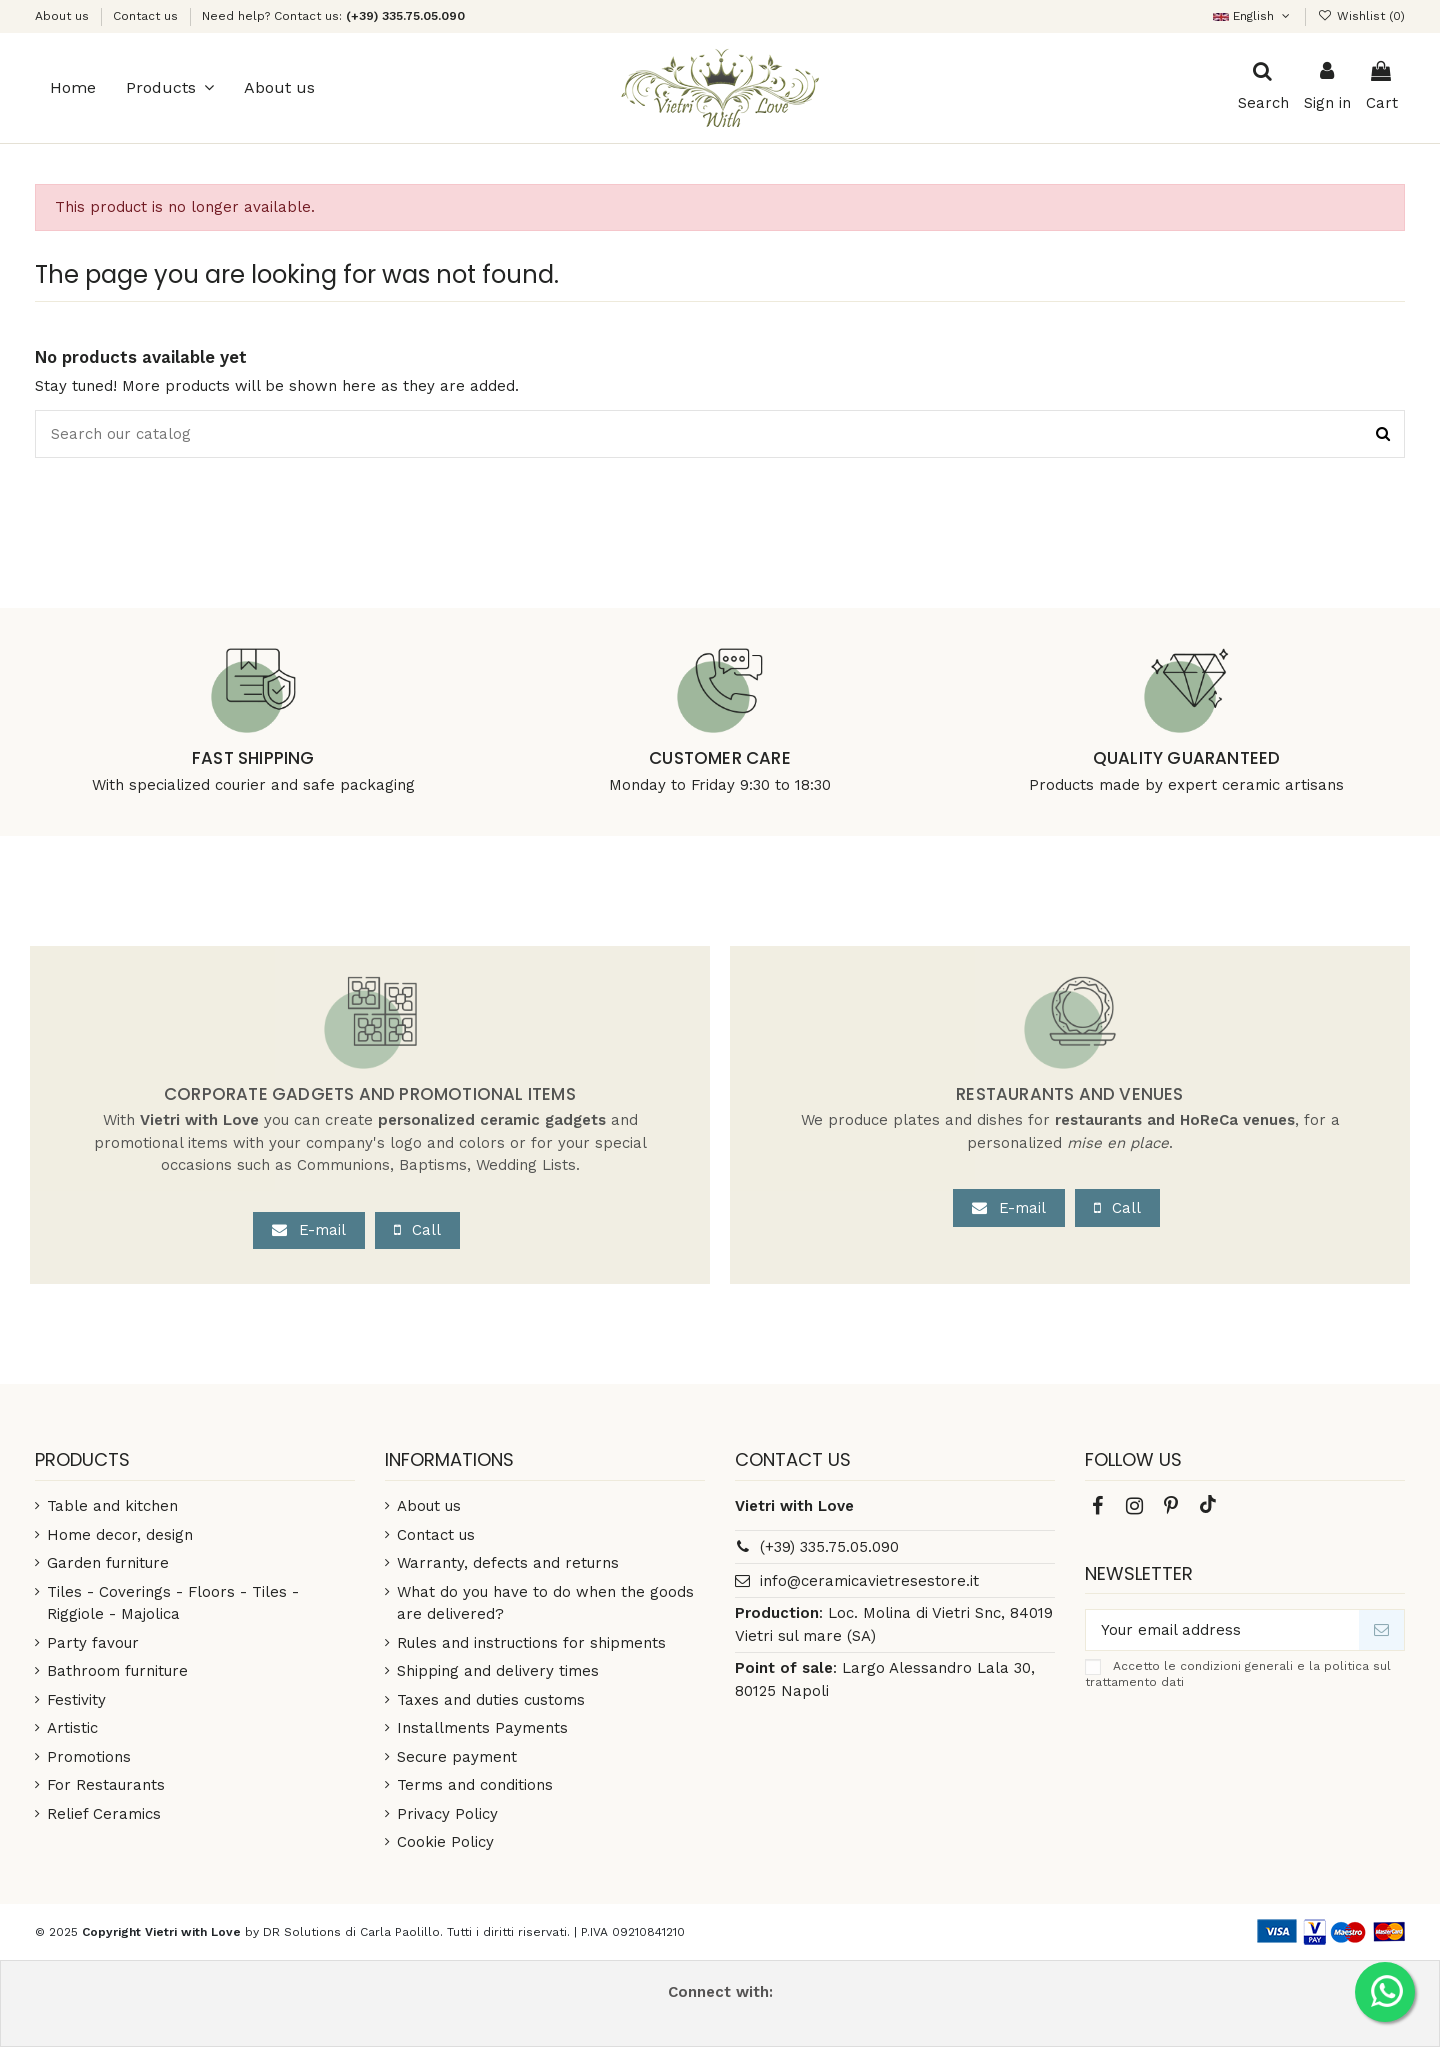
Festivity (76, 1700)
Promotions (89, 1757)
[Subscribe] (1381, 1630)
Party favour (93, 1643)
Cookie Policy (445, 1842)
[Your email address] (1222, 1630)
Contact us (145, 16)
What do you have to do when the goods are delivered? (545, 1603)
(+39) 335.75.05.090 (829, 1547)
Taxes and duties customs (491, 1700)
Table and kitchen (112, 1506)
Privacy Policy (447, 1814)
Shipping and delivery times (498, 1671)
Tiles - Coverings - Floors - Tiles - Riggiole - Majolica (173, 1603)
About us (64, 16)
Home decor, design (120, 1535)
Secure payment (457, 1757)
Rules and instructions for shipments (531, 1643)
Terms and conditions (475, 1785)
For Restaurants (106, 1785)
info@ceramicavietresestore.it (869, 1581)
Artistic (72, 1728)
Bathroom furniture (117, 1671)
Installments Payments (482, 1728)
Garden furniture (108, 1563)
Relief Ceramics (104, 1814)
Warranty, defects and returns (508, 1563)
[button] (170, 88)
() (1361, 16)
